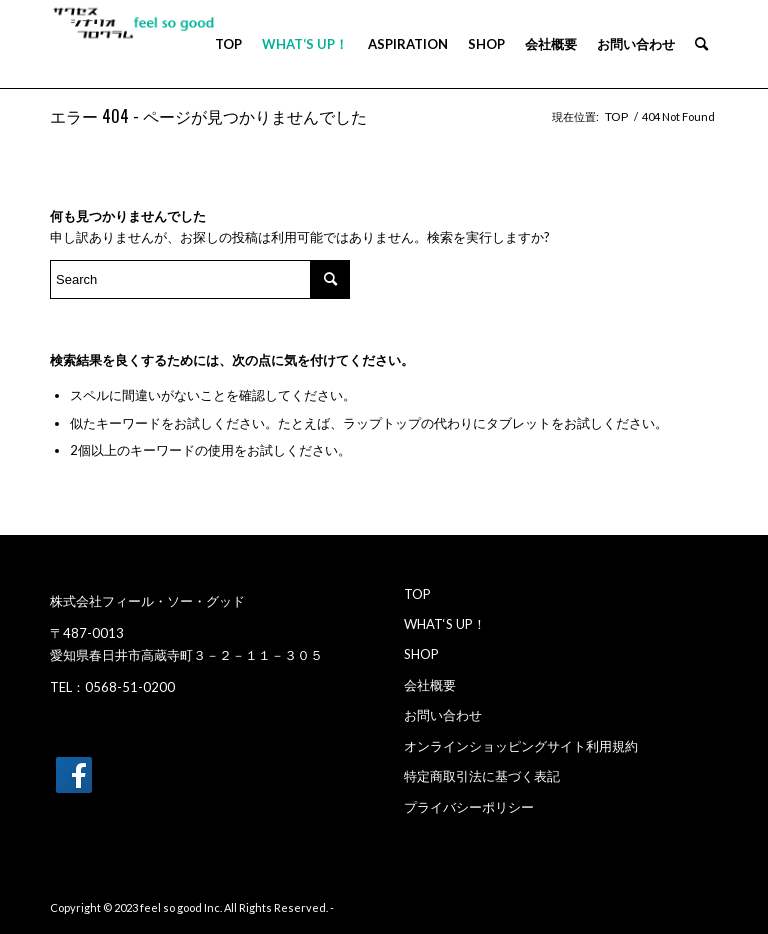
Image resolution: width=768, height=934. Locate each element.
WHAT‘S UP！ (445, 624)
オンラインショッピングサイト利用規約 (521, 746)
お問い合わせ (443, 715)
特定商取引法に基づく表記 (482, 776)
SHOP (421, 654)
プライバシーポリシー (469, 807)
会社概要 (430, 685)
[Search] (701, 44)
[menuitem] (228, 44)
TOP (417, 594)
